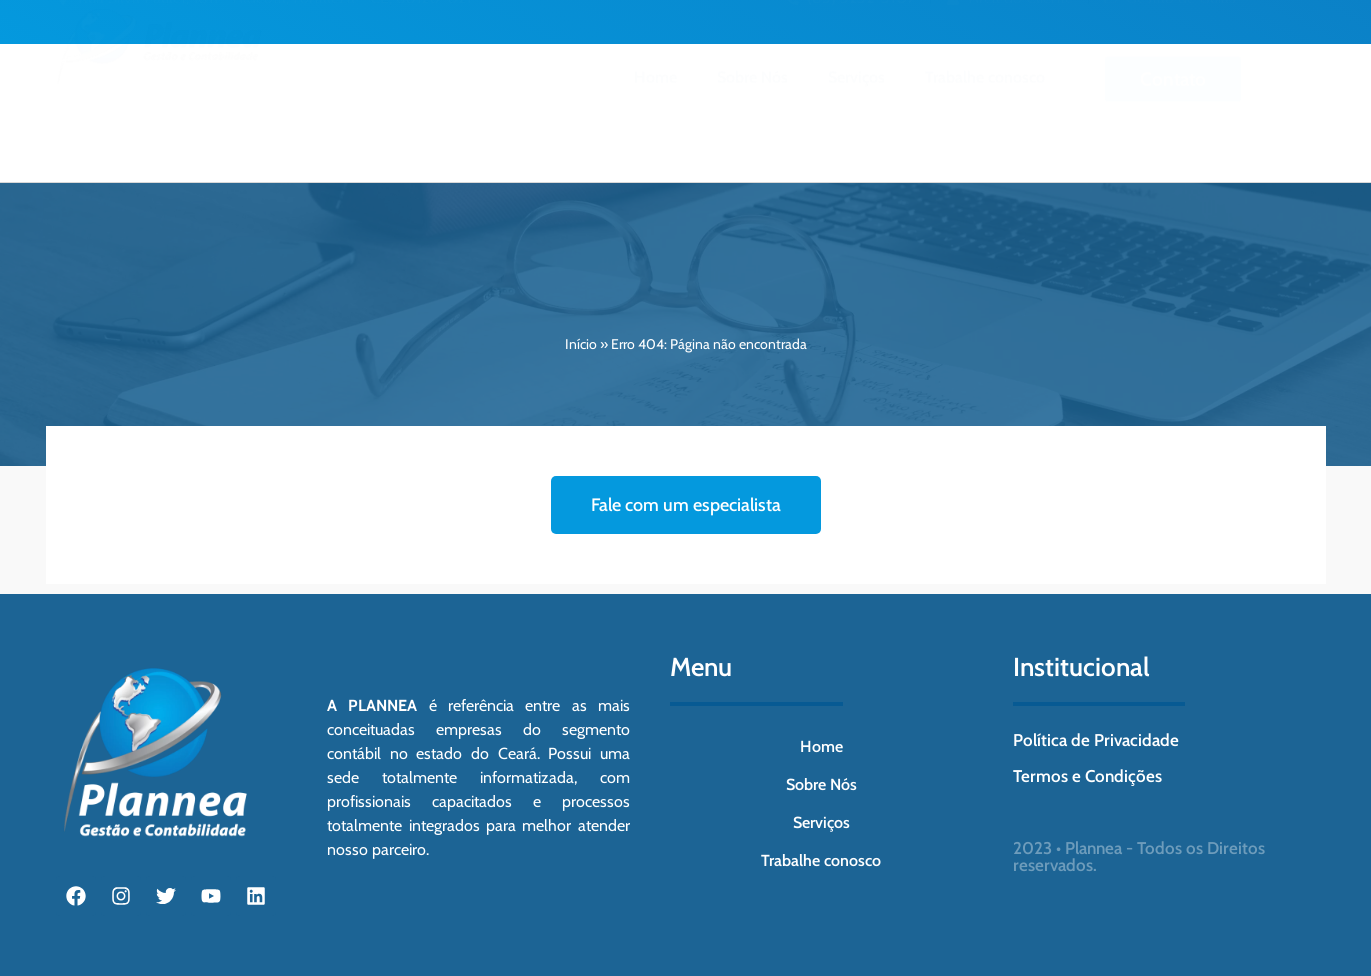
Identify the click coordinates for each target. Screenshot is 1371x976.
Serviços (856, 100)
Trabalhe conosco (985, 100)
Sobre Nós (752, 100)
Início (581, 344)
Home (655, 100)
